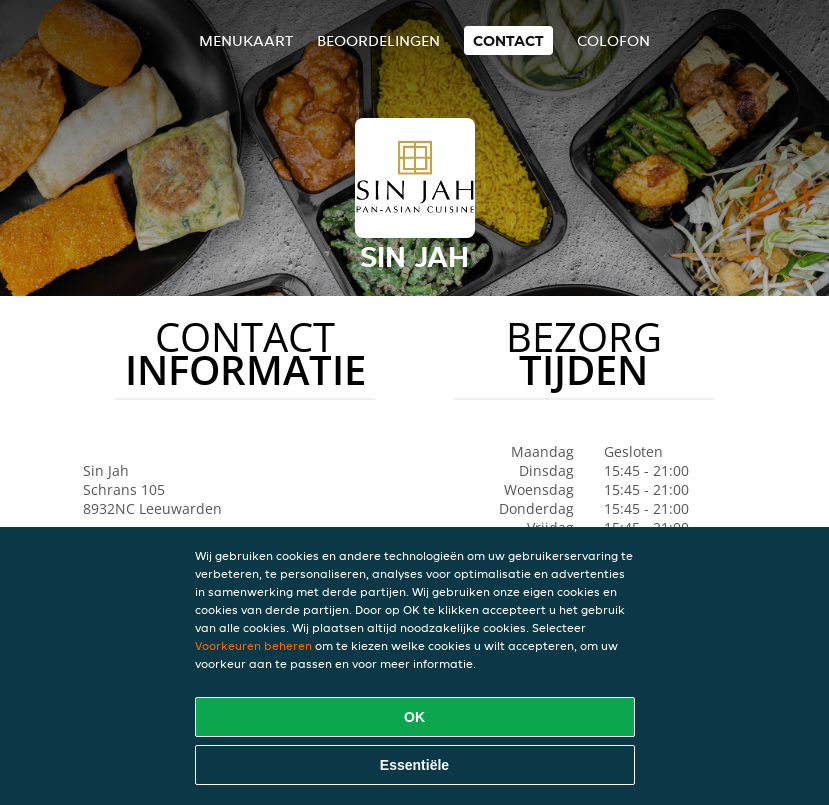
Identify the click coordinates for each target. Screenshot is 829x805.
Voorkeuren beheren (253, 645)
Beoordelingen (378, 40)
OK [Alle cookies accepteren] (414, 717)
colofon (613, 40)
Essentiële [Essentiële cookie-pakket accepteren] (414, 765)
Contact (508, 40)
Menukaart (246, 40)
